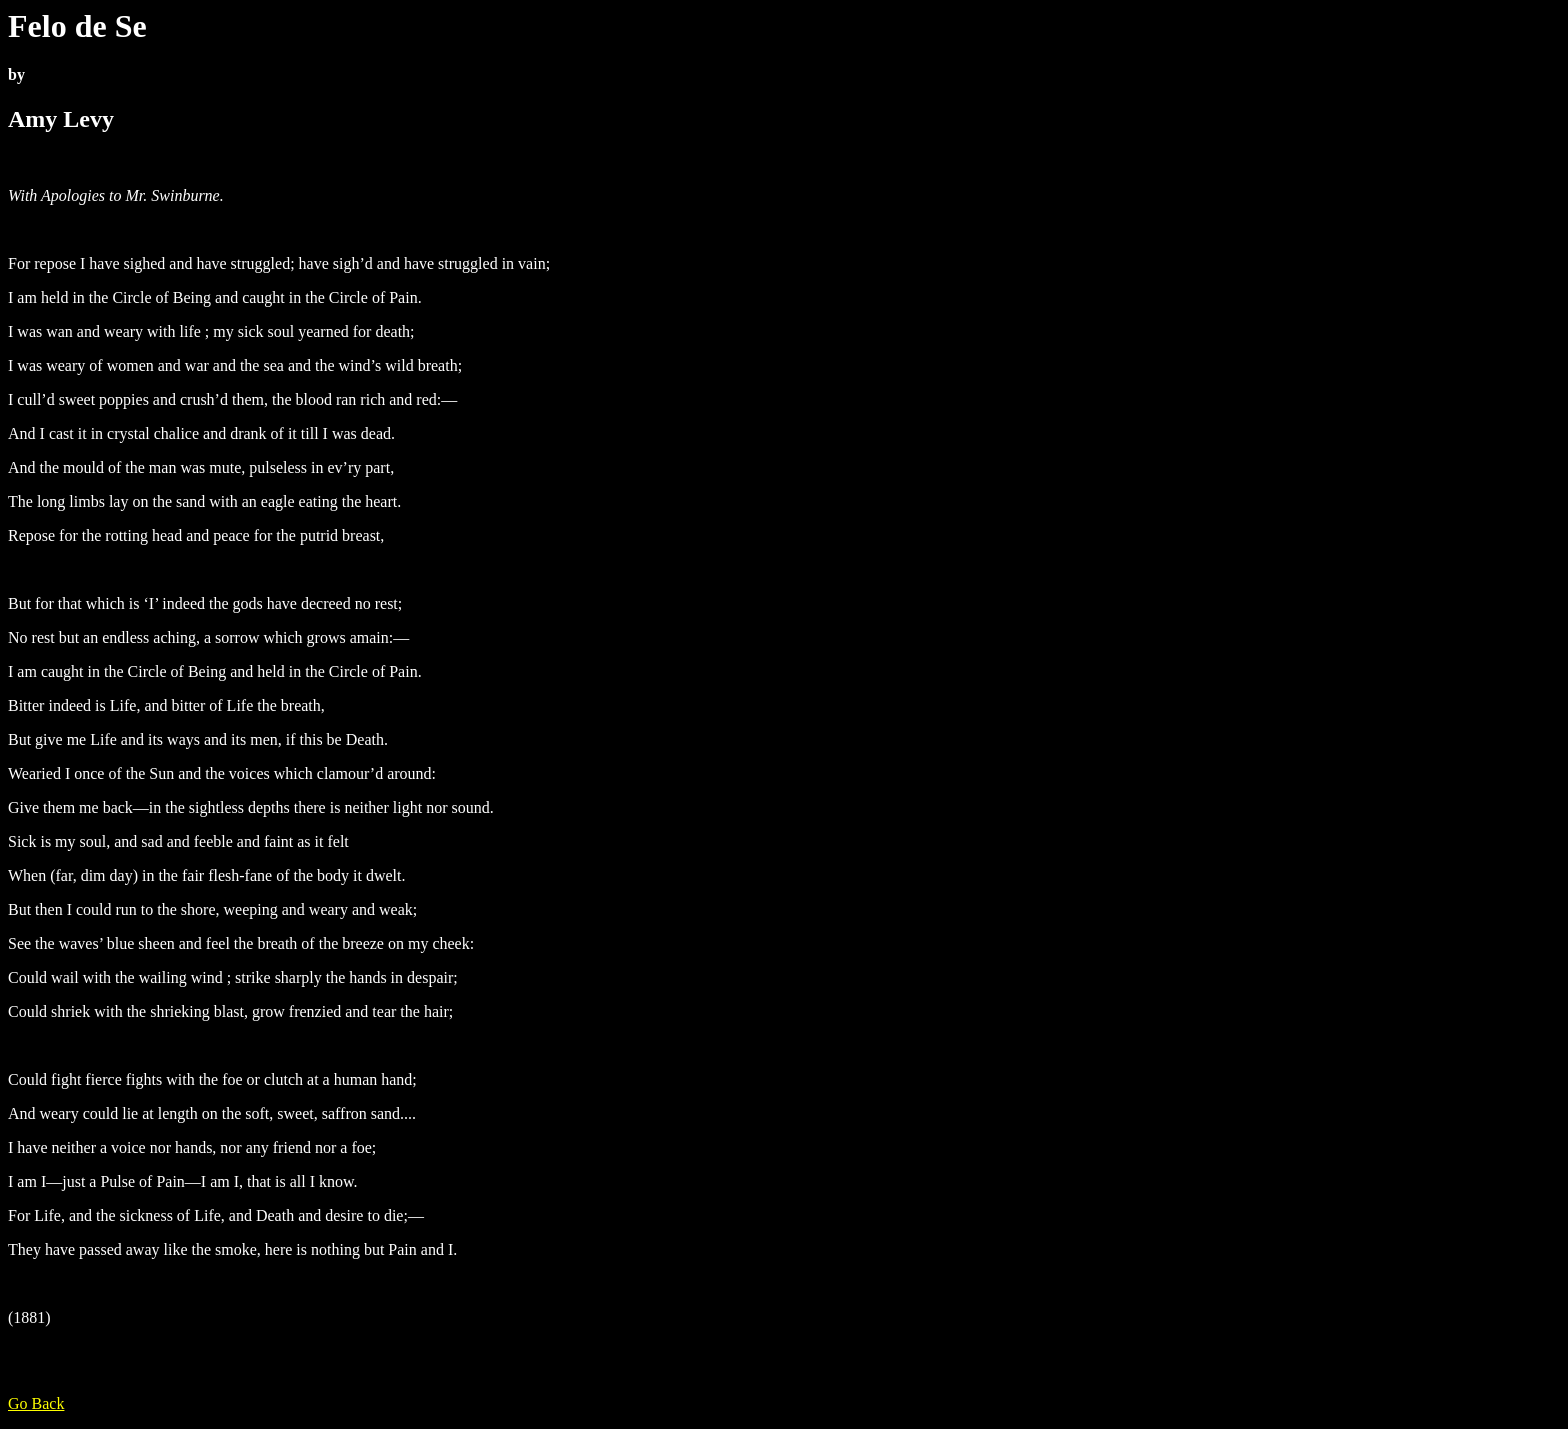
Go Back (36, 1403)
